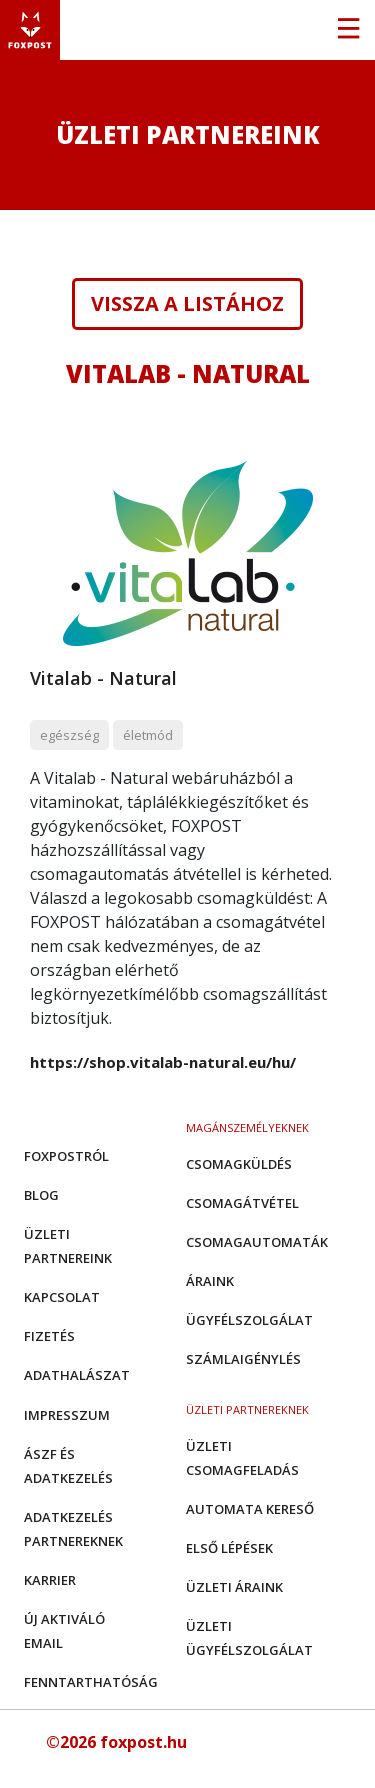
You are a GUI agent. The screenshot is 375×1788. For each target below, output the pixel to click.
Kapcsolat (62, 1297)
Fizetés (49, 1336)
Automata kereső (250, 1509)
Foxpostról (66, 1156)
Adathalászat (77, 1375)
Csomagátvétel (242, 1203)
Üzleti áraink (234, 1587)
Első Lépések (229, 1548)
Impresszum (67, 1415)
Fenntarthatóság (91, 1682)
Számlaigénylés (243, 1359)
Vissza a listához (187, 304)
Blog (41, 1195)
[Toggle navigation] (348, 30)
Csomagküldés (239, 1164)
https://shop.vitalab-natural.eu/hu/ (163, 1062)
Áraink (210, 1281)
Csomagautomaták (257, 1242)
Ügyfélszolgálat (249, 1320)
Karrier (50, 1580)
